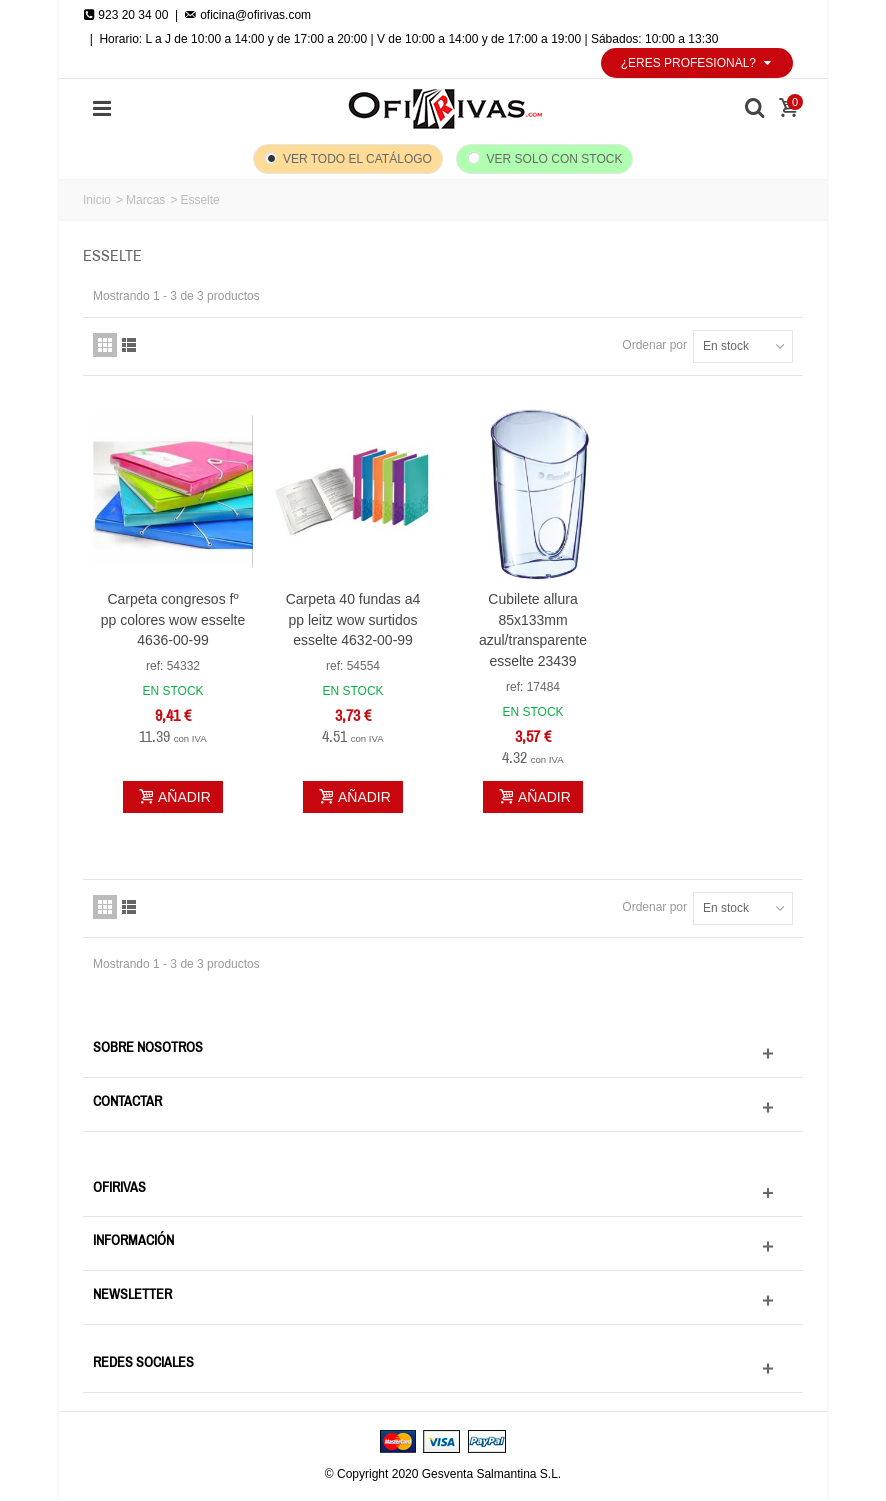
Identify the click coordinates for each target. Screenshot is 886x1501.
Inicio (97, 200)
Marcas (145, 200)
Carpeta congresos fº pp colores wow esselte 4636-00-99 (173, 620)
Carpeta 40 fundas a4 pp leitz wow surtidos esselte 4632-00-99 (353, 620)
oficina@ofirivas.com (248, 15)
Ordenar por (654, 345)
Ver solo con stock (555, 159)
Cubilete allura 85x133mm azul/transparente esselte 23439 (533, 630)
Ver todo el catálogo (357, 159)
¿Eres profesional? (697, 63)
